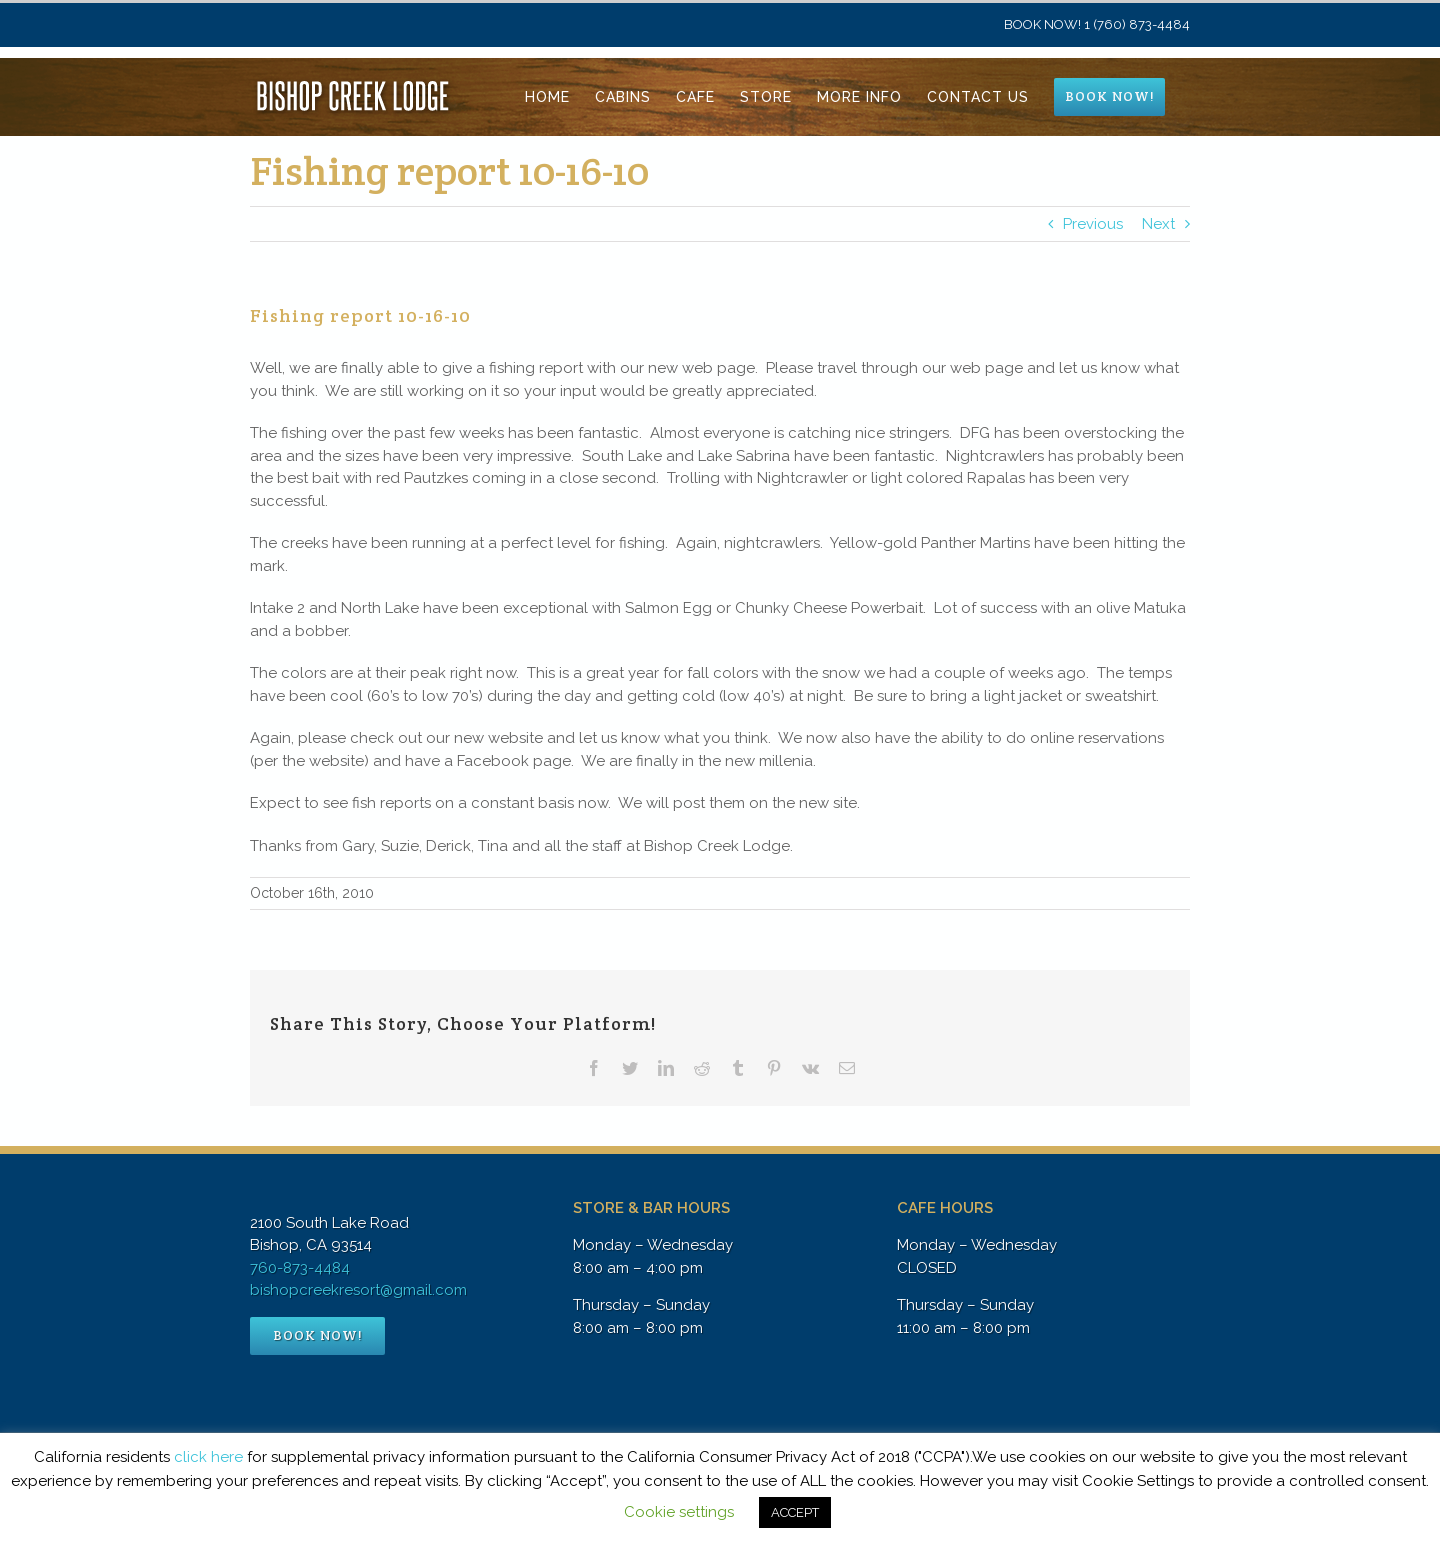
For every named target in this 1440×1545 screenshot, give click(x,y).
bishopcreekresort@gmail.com (358, 1290)
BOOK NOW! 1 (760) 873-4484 (1097, 24)
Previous (1093, 224)
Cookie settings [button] (679, 1512)
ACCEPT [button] (795, 1512)
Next (1158, 224)
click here (208, 1457)
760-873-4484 (300, 1268)
